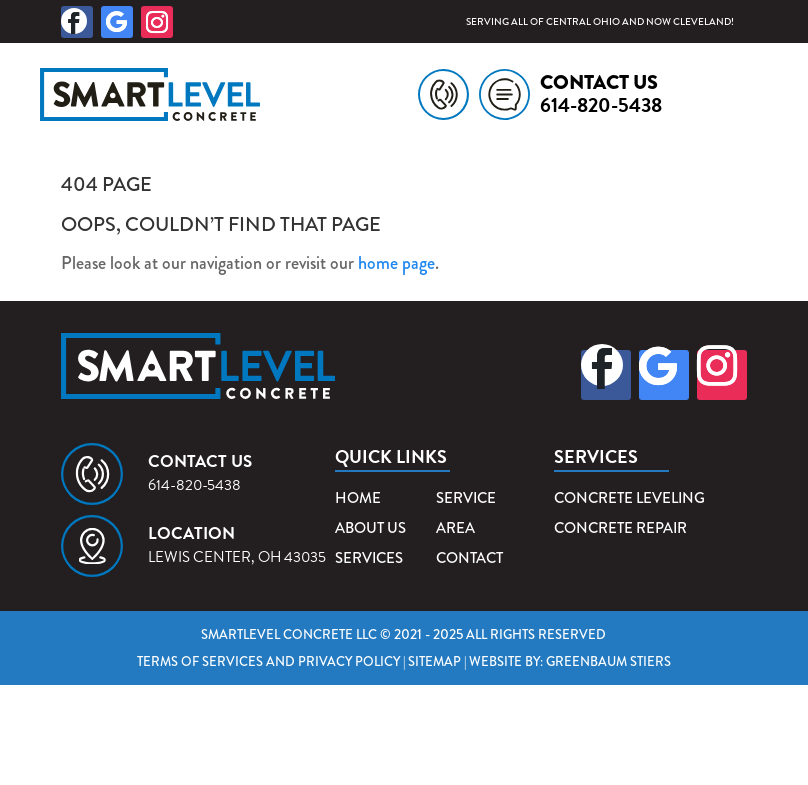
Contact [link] (469, 558)
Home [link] (358, 498)
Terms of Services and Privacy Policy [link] (268, 661)
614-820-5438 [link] (601, 105)
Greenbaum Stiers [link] (608, 661)
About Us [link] (370, 528)
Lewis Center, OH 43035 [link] (237, 557)
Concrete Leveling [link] (629, 498)
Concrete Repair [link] (620, 528)
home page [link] (396, 263)
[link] (216, 94)
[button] (77, 22)
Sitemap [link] (434, 661)
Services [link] (369, 558)
